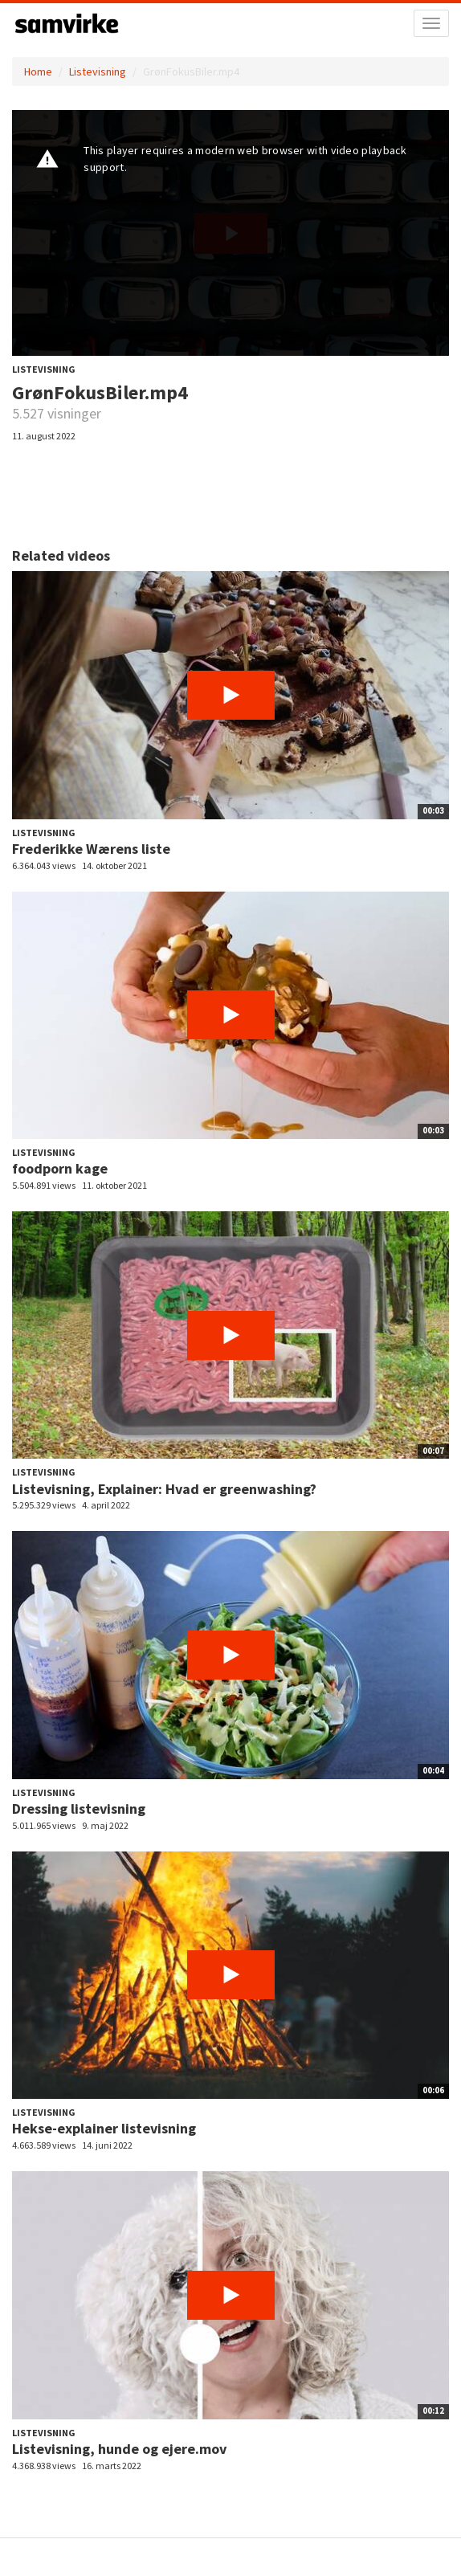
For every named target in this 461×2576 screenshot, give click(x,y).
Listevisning (97, 71)
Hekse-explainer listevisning (104, 2128)
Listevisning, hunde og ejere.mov (119, 2448)
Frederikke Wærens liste (91, 848)
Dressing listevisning (78, 1808)
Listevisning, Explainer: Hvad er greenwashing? (164, 1489)
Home (38, 71)
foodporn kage (60, 1168)
